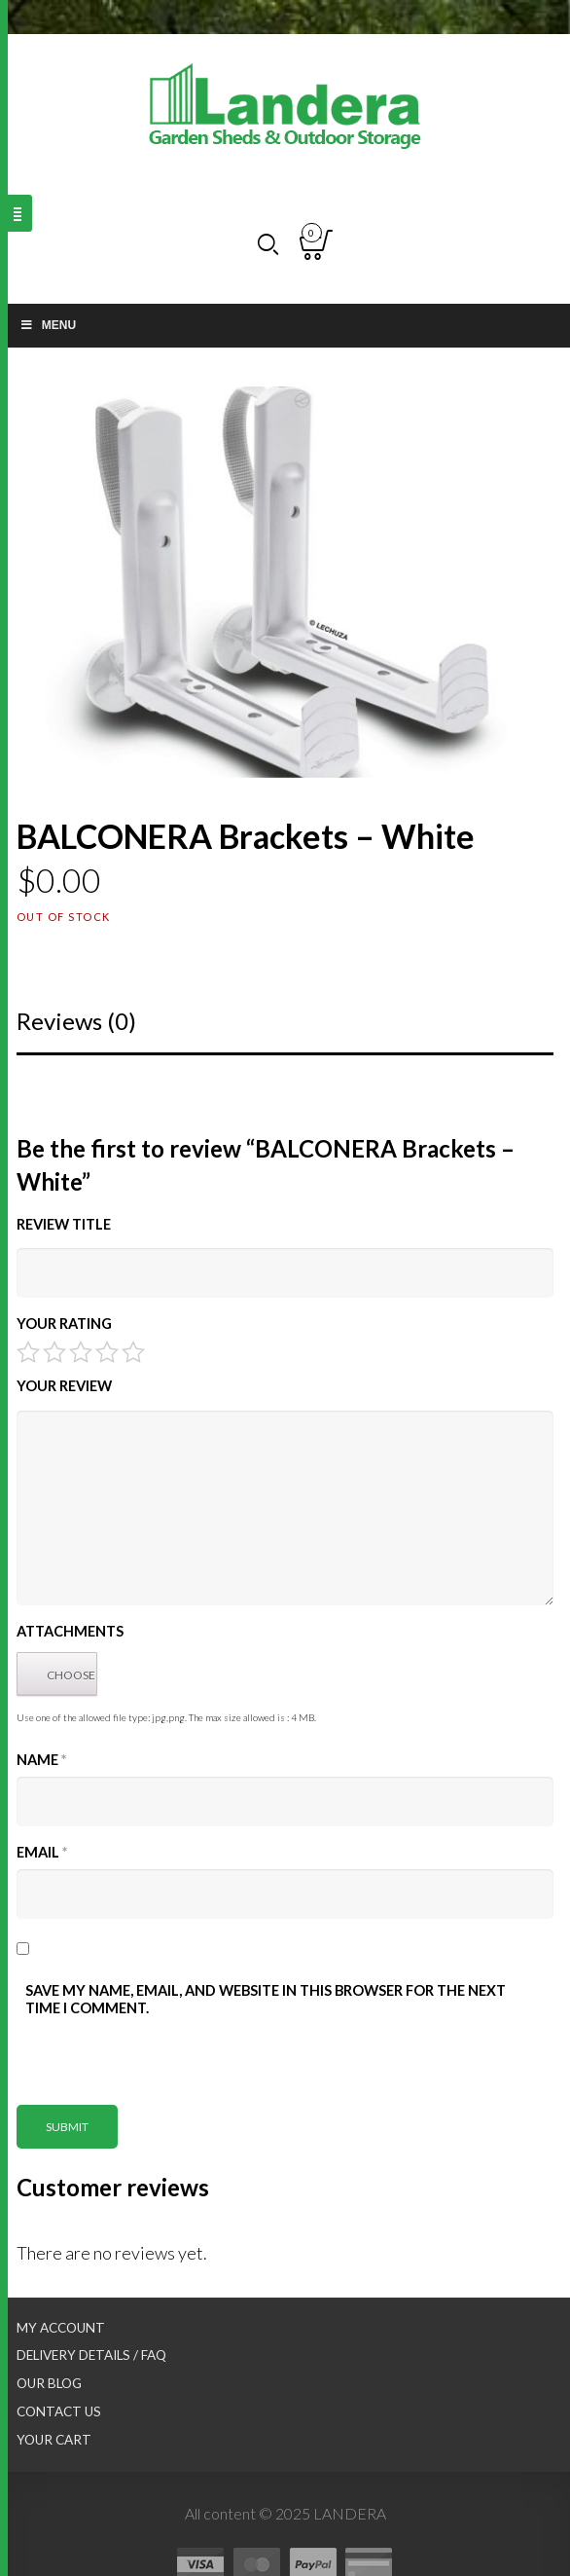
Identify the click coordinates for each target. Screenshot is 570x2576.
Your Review (64, 1386)
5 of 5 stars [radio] (133, 1352)
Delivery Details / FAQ (91, 2355)
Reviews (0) (76, 1021)
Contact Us (59, 2411)
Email (42, 1852)
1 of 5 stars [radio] (28, 1352)
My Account (61, 2328)
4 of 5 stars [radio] (107, 1352)
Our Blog (49, 2383)
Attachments (70, 1631)
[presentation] (164, 2067)
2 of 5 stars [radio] (54, 1352)
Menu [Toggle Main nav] (47, 325)
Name (41, 1759)
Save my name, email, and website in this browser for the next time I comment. (265, 1999)
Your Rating (64, 1323)
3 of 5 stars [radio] (80, 1352)
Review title (64, 1224)
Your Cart (54, 2439)
